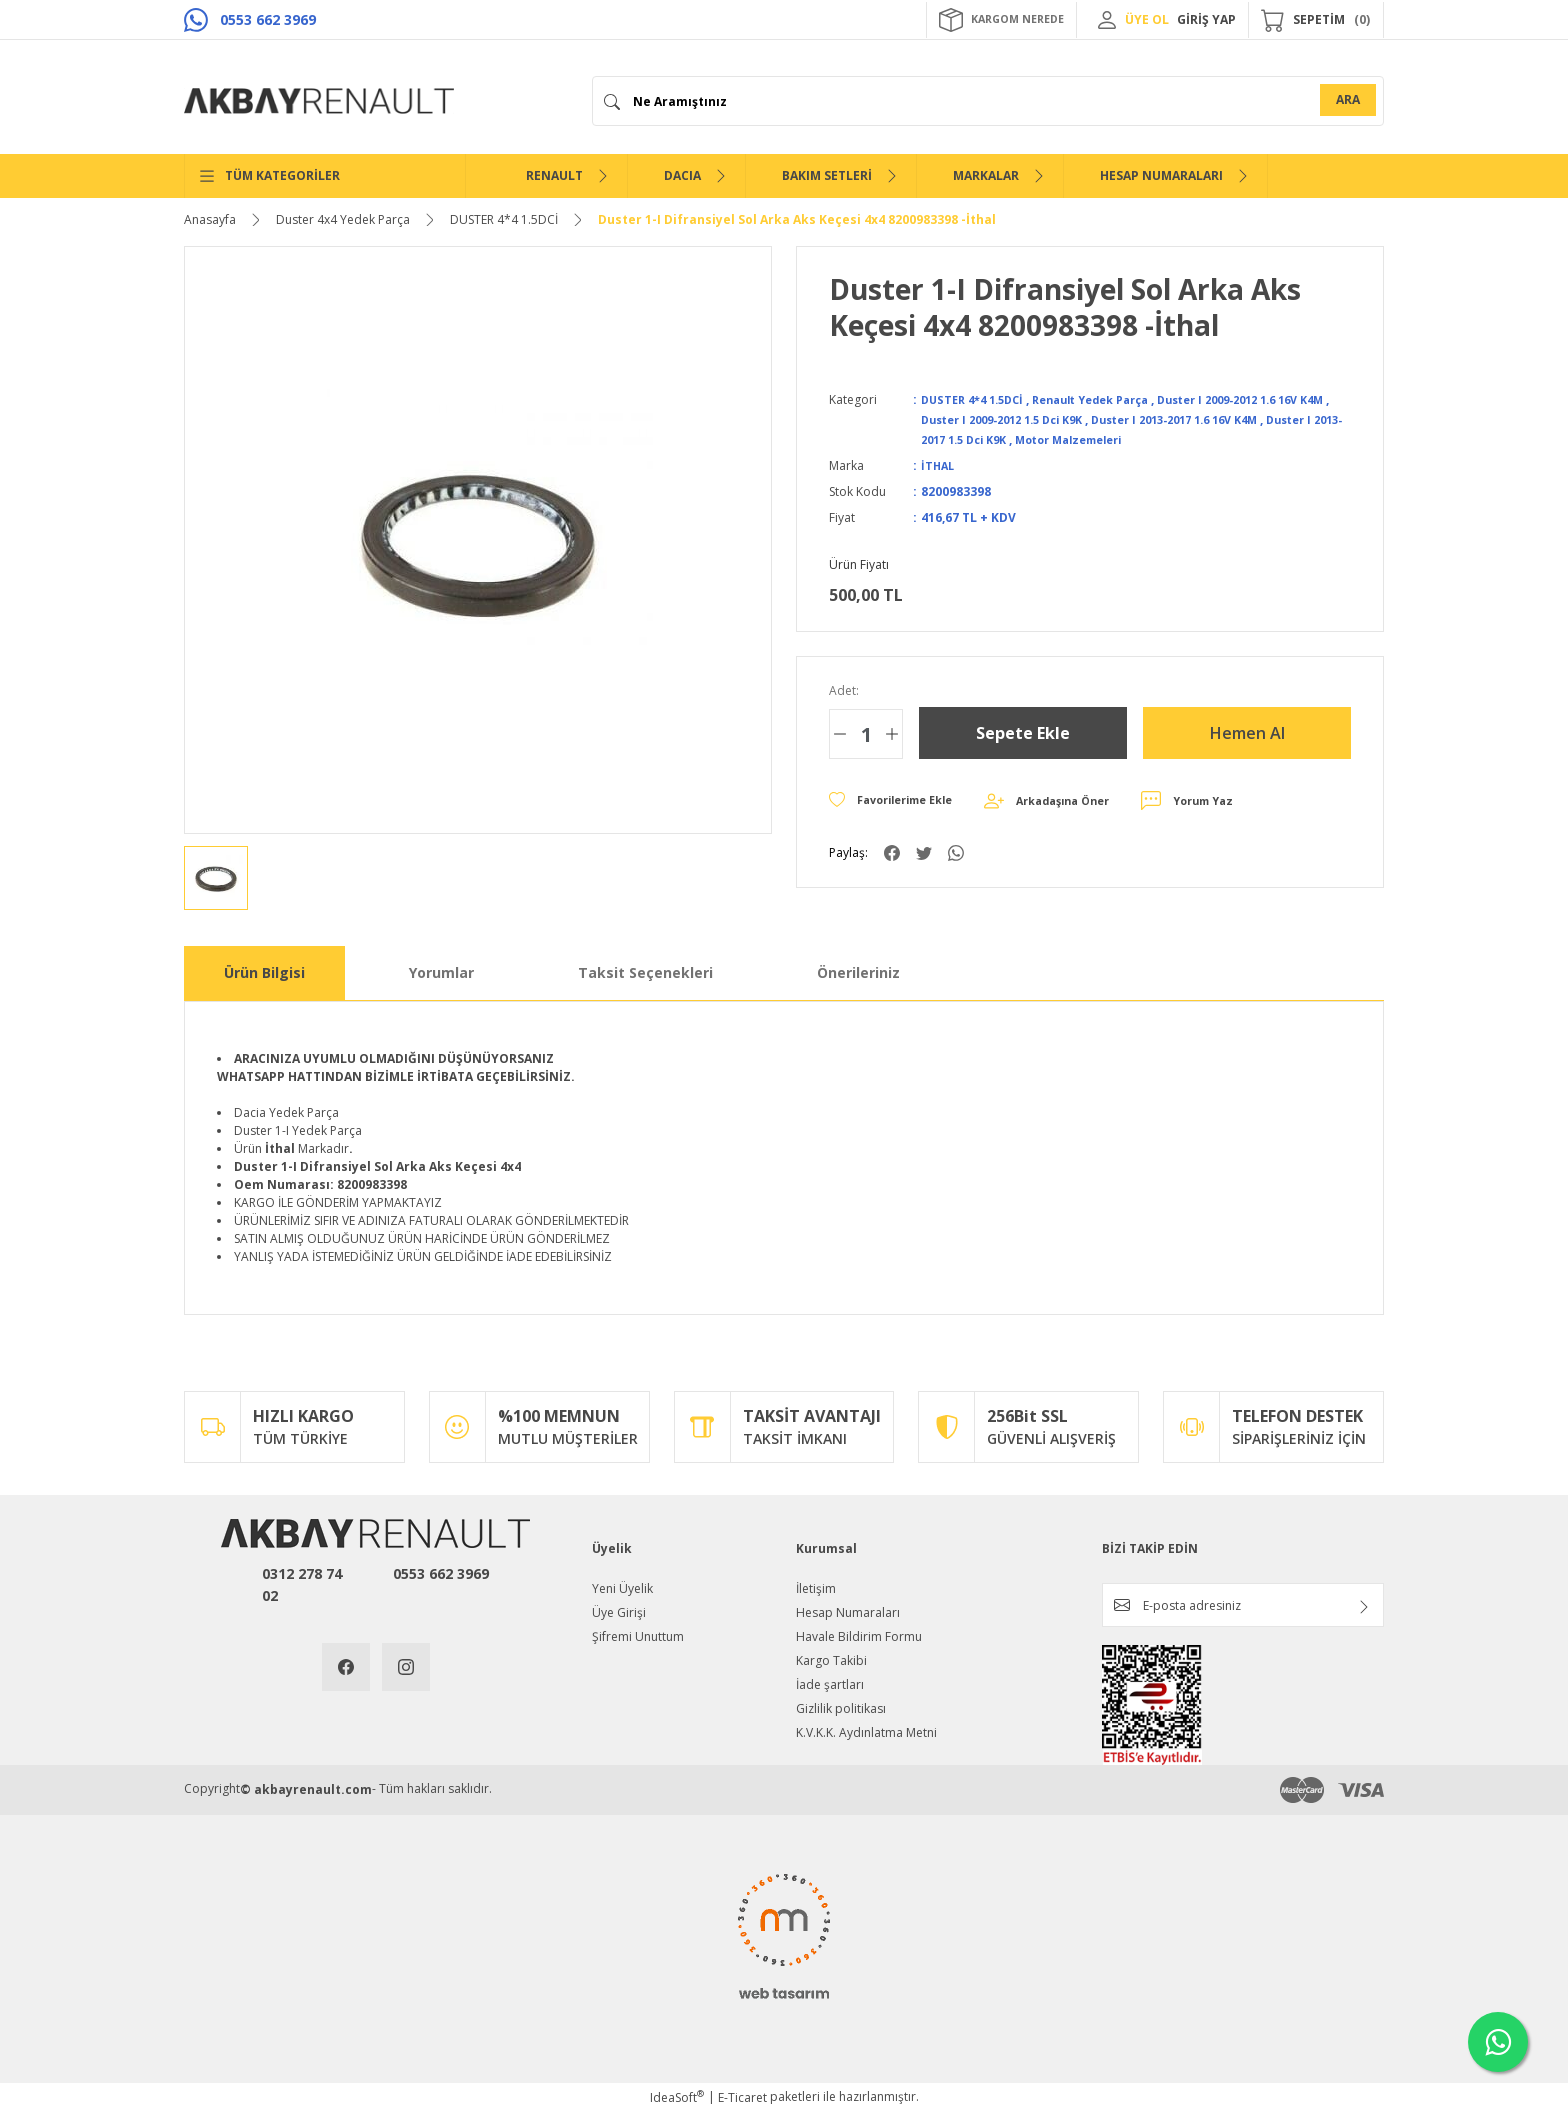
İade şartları (830, 1684)
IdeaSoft (677, 2097)
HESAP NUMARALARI (1161, 175)
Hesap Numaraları (848, 1612)
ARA (1348, 99)
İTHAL (939, 465)
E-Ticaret (742, 2097)
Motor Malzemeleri (1176, 439)
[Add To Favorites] (899, 801)
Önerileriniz (858, 972)
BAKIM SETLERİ (827, 175)
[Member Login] (1107, 20)
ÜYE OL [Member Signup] (1147, 19)
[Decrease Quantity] (840, 734)
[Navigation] (325, 176)
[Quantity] (866, 734)
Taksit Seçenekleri (645, 972)
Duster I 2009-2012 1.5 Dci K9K (1048, 419)
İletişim (816, 1588)
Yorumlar (441, 972)
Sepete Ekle (1023, 732)
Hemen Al (1247, 732)
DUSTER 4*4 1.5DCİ (978, 399)
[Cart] (1316, 20)
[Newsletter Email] (1243, 1605)
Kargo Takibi (831, 1660)
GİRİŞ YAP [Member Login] (1206, 19)
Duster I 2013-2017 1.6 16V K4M (1245, 419)
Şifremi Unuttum (638, 1636)
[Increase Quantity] (892, 734)
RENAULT (554, 175)
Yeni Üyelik (622, 1588)
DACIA (682, 175)
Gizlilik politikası (841, 1708)
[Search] (988, 101)
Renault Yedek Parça (1110, 399)
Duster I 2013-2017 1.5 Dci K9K (1013, 439)
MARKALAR (986, 175)
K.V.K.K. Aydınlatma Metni (866, 1732)
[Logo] (319, 101)
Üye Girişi (619, 1612)
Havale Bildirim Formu (859, 1636)
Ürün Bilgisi (264, 972)
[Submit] (1364, 1607)
